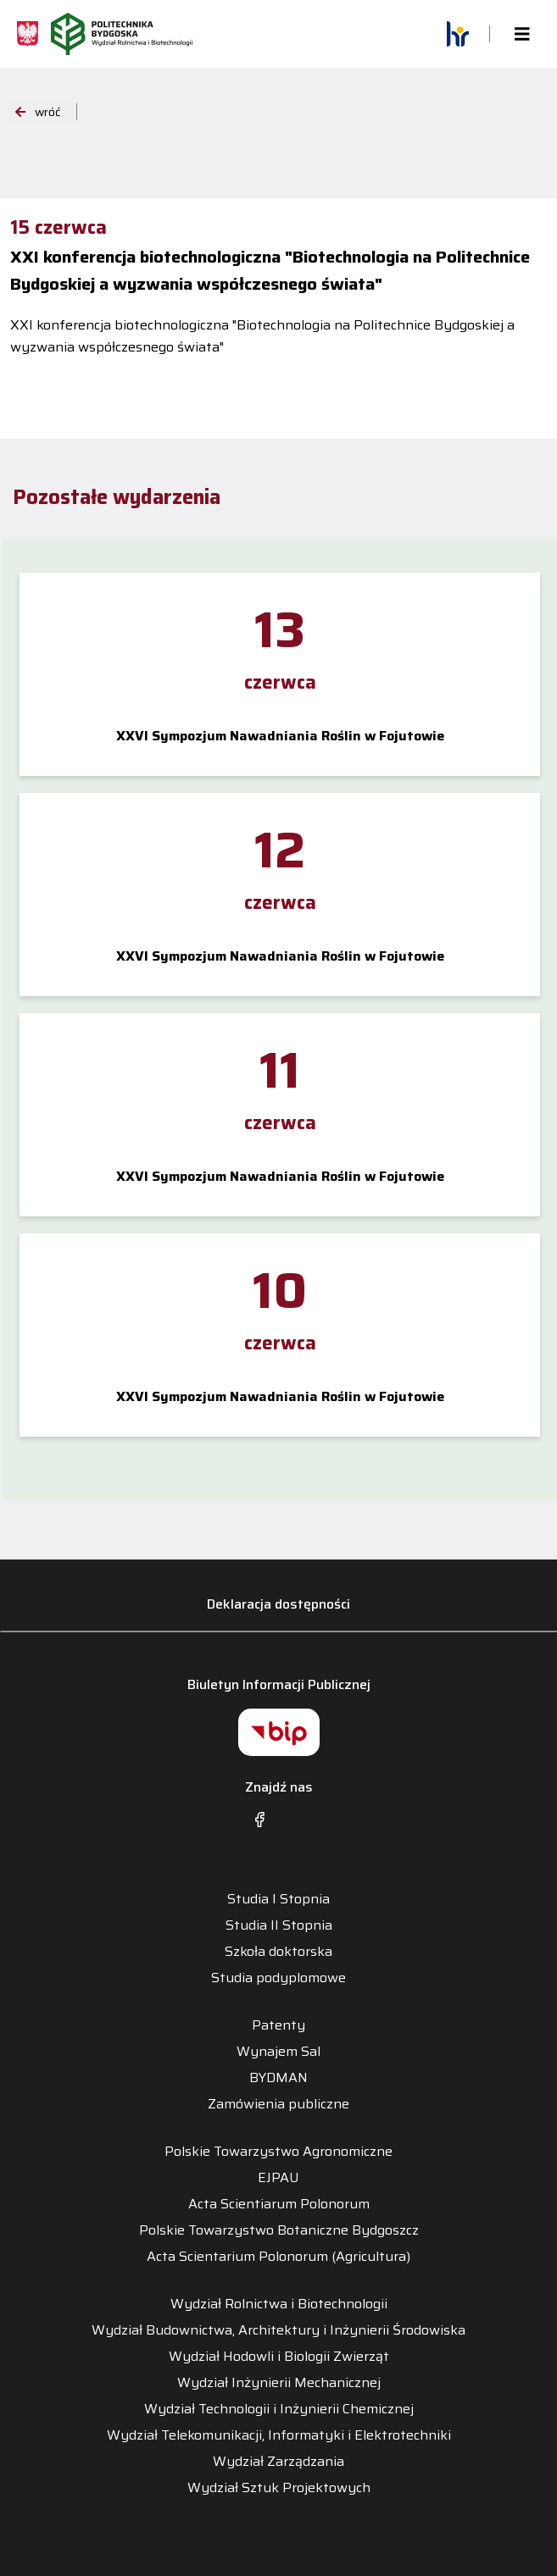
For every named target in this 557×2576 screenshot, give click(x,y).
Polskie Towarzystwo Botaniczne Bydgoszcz (279, 2230)
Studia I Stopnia (278, 1899)
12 (279, 849)
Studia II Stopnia (279, 1925)
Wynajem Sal (278, 2051)
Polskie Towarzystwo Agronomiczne (278, 2151)
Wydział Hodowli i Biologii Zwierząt (279, 2356)
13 (279, 629)
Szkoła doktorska (278, 1952)
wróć (37, 111)
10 (280, 1290)
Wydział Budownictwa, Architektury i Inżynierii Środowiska (278, 2330)
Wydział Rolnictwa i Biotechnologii (278, 2304)
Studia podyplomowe (278, 1978)
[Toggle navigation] (522, 34)
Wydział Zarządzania (278, 2461)
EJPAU (278, 2178)
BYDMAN (278, 2078)
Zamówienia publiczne (278, 2104)
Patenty (278, 2025)
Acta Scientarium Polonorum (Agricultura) (278, 2256)
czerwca (280, 682)
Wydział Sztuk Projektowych (278, 2488)
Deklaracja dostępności (278, 1604)
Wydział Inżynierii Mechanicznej (279, 2383)
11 (279, 1070)
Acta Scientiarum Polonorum (279, 2204)
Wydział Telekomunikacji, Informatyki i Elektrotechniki (279, 2435)
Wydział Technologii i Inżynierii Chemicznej (279, 2409)
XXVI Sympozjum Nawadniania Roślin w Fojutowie (280, 735)
